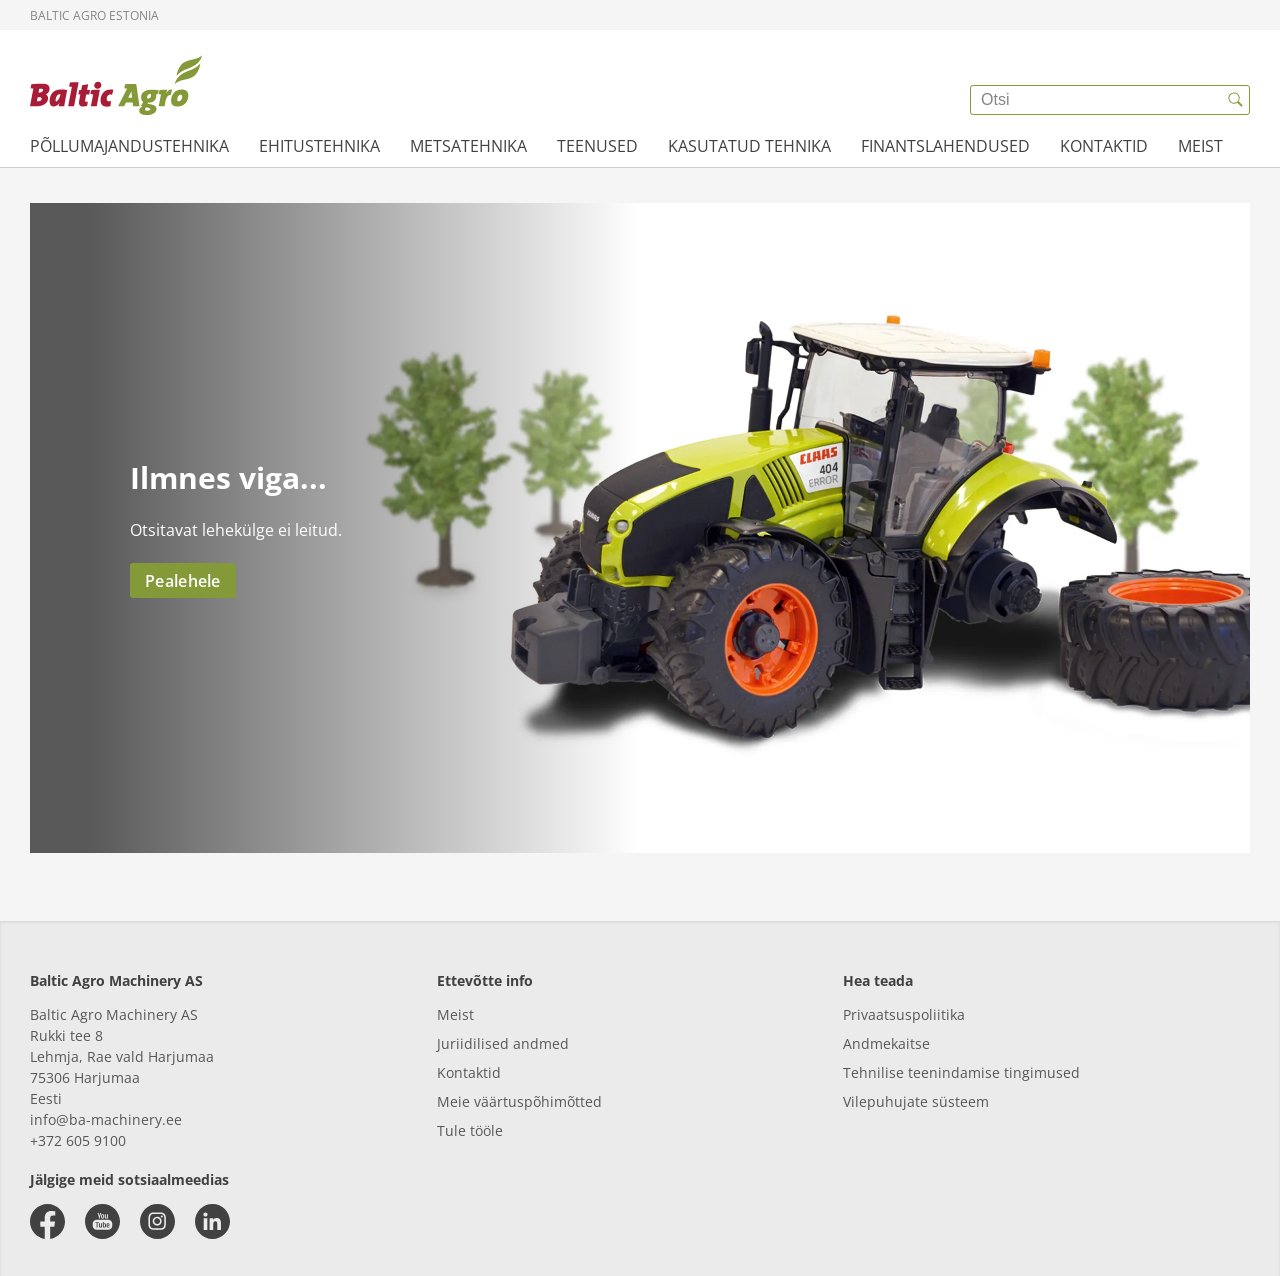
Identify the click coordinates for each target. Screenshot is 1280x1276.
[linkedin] (212, 1221)
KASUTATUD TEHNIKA (749, 146)
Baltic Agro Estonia (94, 15)
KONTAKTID (1104, 146)
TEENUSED (597, 146)
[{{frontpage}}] (116, 85)
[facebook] (47, 1221)
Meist (455, 1014)
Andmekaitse (886, 1043)
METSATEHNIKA (468, 146)
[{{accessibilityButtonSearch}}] (1235, 100)
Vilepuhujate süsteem (916, 1101)
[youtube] (102, 1221)
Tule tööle (470, 1130)
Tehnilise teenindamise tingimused (961, 1072)
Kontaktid (469, 1072)
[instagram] (157, 1221)
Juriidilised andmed (503, 1043)
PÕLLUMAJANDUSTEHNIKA (129, 146)
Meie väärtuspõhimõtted (519, 1101)
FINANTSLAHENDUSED (945, 146)
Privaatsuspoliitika (904, 1014)
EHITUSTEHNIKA (319, 146)
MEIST (1200, 146)
